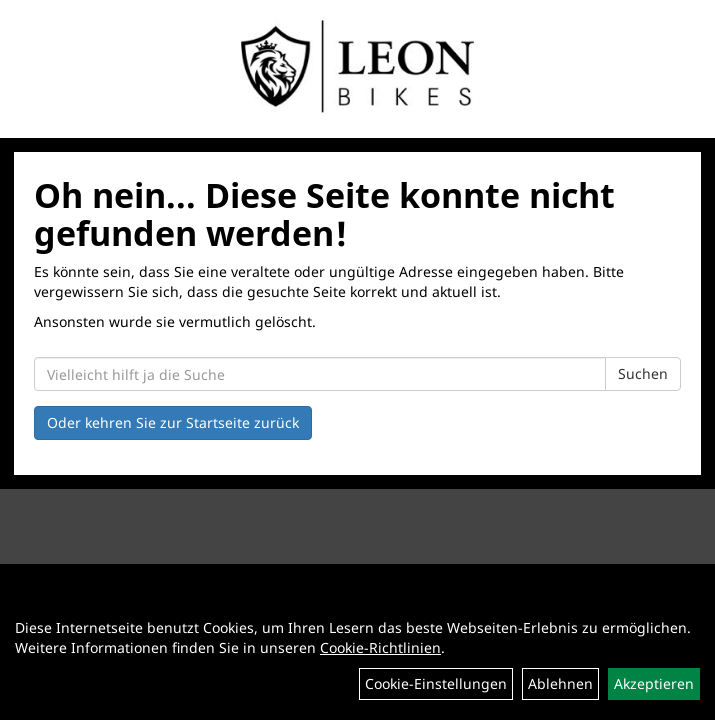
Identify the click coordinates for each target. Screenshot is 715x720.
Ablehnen (560, 683)
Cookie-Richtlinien (380, 647)
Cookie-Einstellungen (436, 683)
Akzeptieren (654, 683)
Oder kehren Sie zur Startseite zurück (173, 422)
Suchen (643, 373)
